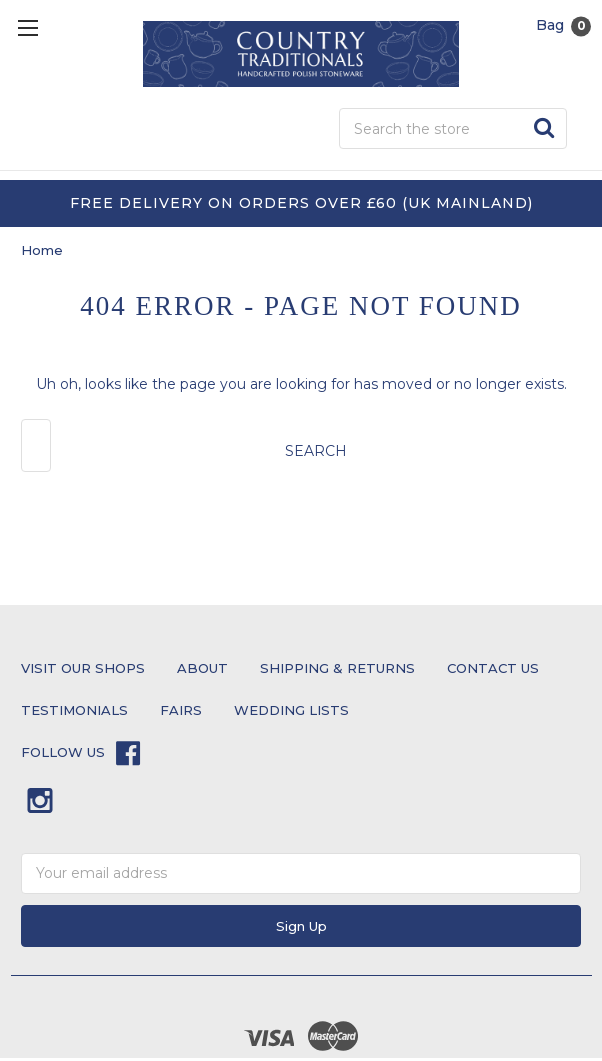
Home (42, 250)
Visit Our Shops (83, 668)
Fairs (181, 710)
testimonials (74, 710)
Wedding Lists (291, 710)
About (202, 668)
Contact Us (493, 668)
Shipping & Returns (337, 668)
